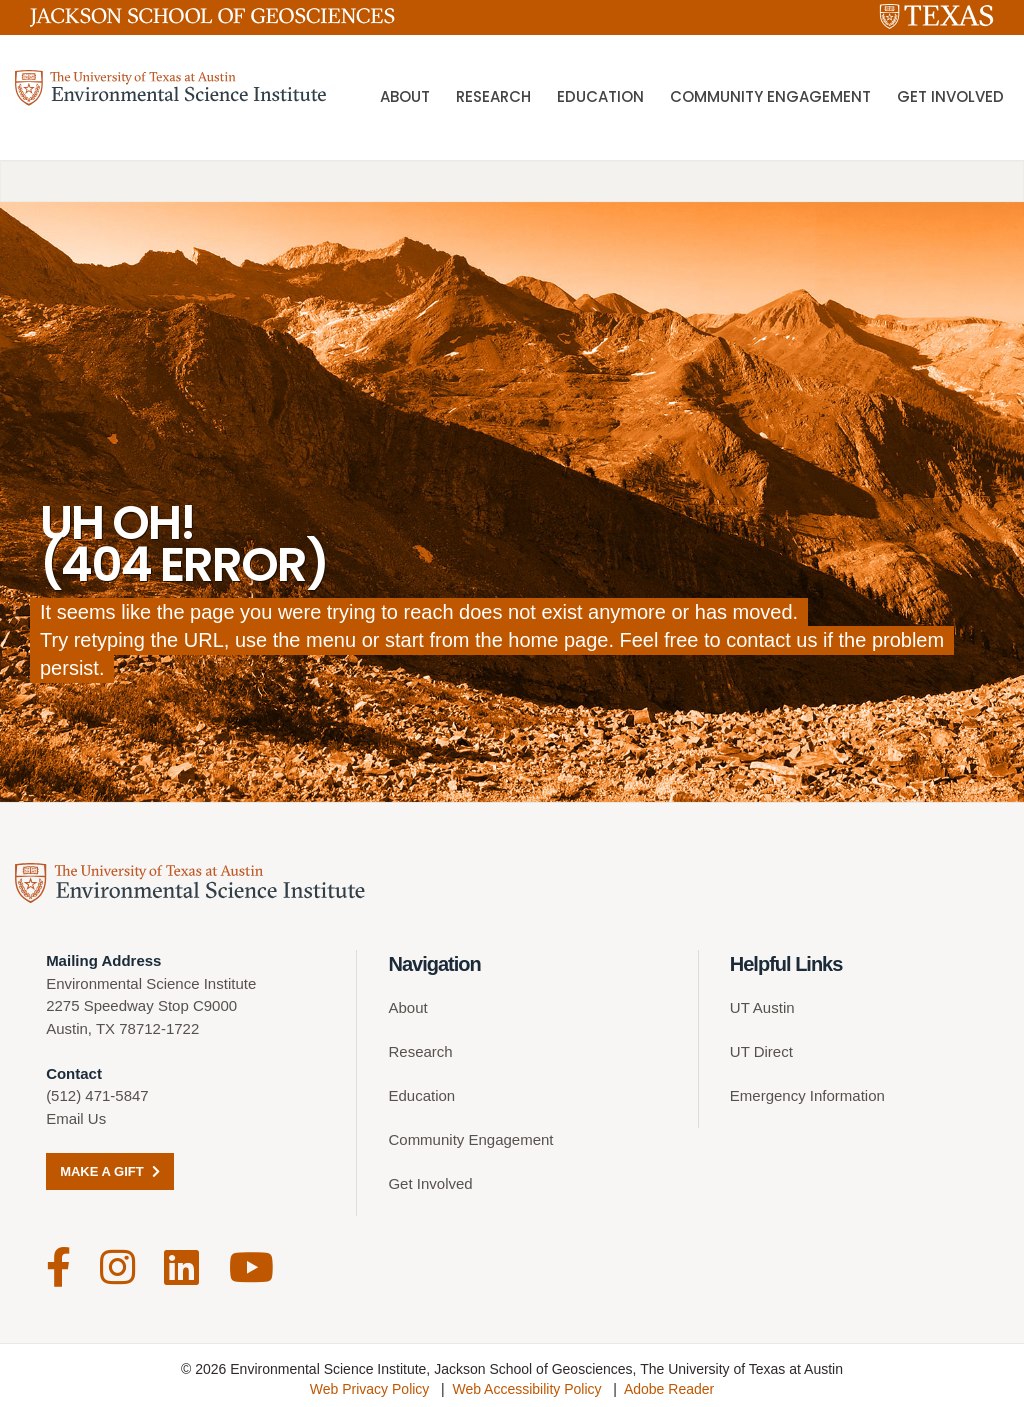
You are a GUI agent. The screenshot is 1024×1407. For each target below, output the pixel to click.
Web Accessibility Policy (526, 1382)
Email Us (76, 1118)
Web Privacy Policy (370, 1382)
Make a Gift (110, 1171)
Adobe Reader (669, 1382)
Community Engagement (770, 99)
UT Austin (762, 1007)
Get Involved (950, 99)
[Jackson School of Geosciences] (212, 21)
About (405, 99)
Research (493, 99)
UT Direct (761, 1051)
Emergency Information (807, 1095)
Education (600, 99)
